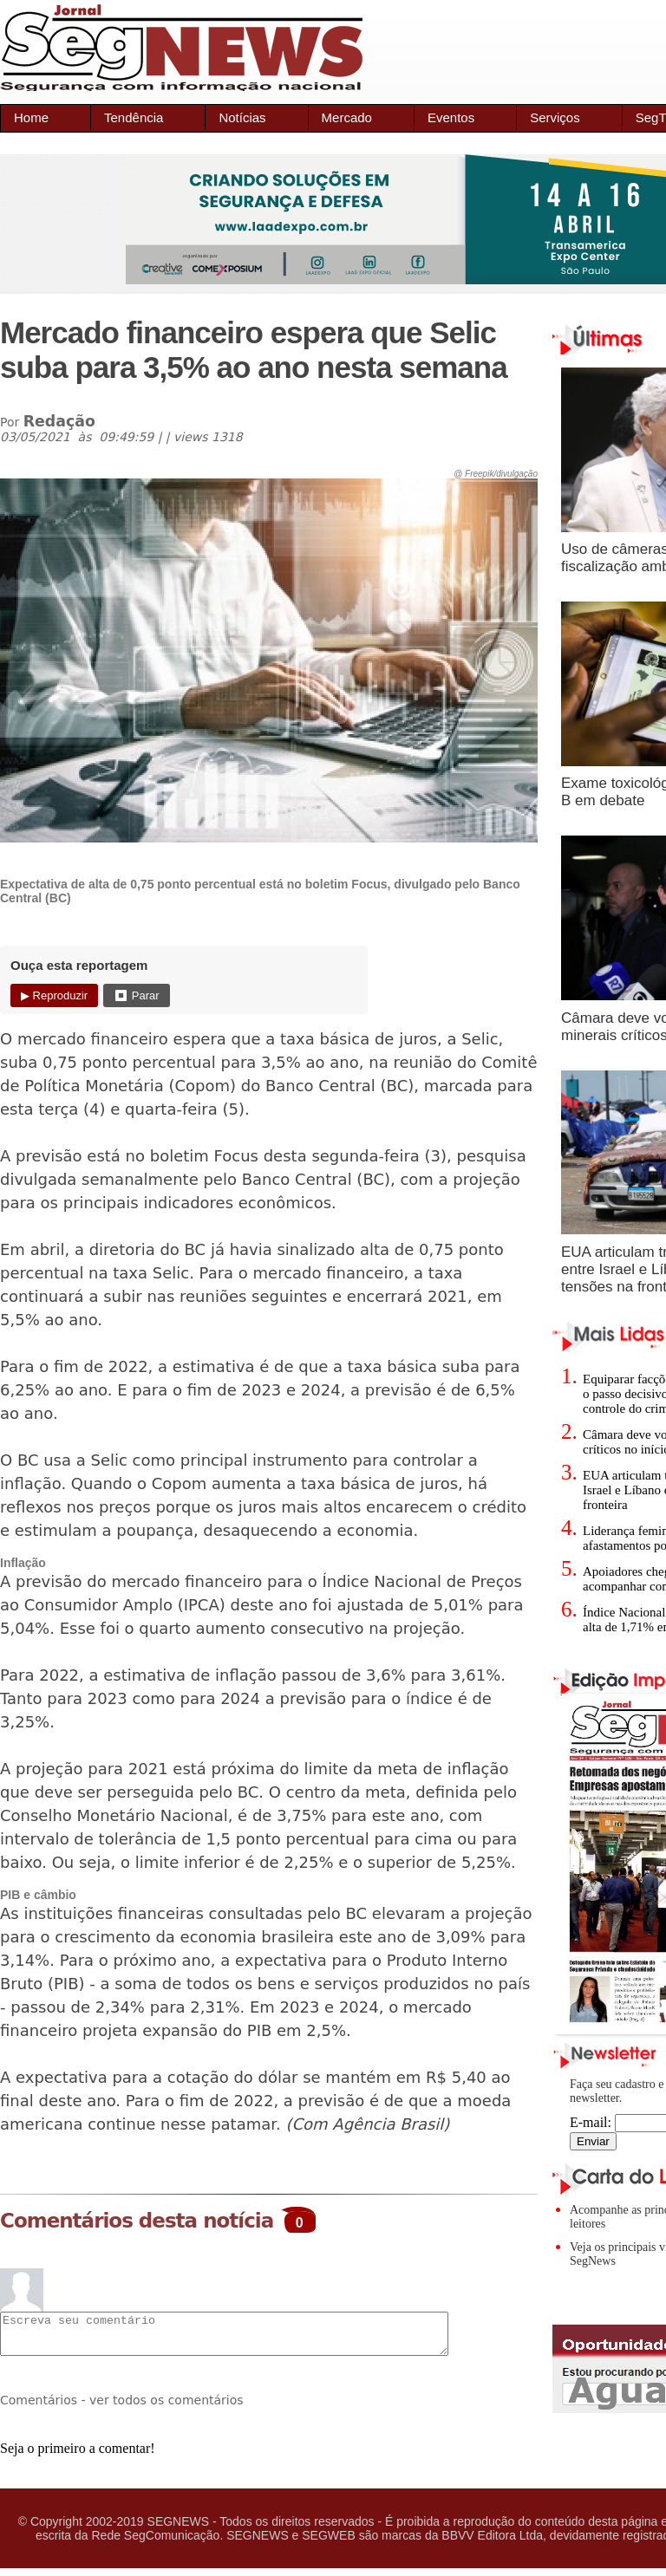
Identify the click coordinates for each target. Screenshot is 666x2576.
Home (31, 117)
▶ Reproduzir (54, 995)
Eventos (451, 117)
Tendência (133, 117)
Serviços (555, 117)
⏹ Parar (136, 995)
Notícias (242, 117)
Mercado (347, 117)
